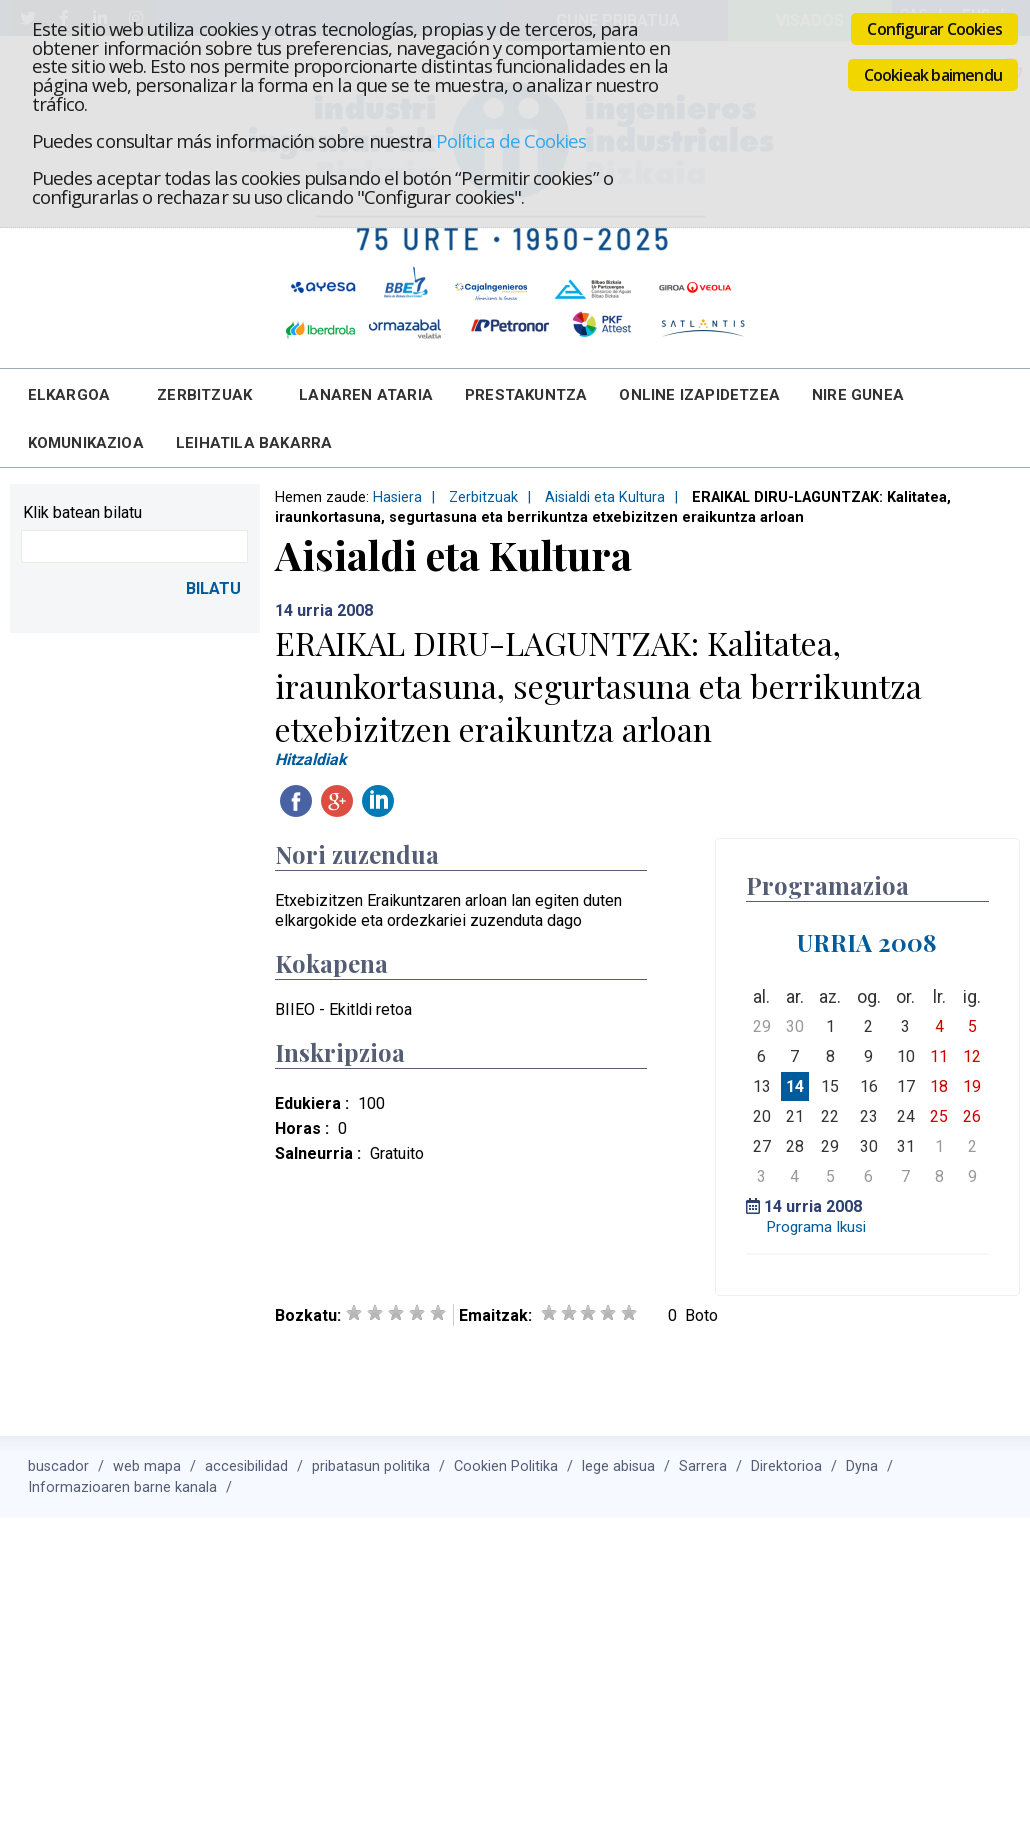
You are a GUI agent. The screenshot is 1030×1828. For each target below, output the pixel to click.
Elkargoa (69, 395)
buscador (58, 1466)
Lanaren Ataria (366, 395)
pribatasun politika (371, 1466)
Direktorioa (786, 1466)
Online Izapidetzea (699, 395)
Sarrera (703, 1466)
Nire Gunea (858, 395)
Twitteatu (419, 801)
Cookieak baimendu (933, 75)
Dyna (862, 1466)
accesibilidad (246, 1466)
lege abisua (618, 1466)
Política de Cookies (511, 140)
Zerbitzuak (204, 395)
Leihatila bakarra (254, 443)
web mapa (147, 1466)
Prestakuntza (526, 395)
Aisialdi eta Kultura (605, 497)
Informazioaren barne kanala (122, 1487)
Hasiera (397, 497)
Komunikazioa (86, 443)
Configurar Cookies (934, 29)
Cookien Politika (506, 1466)
